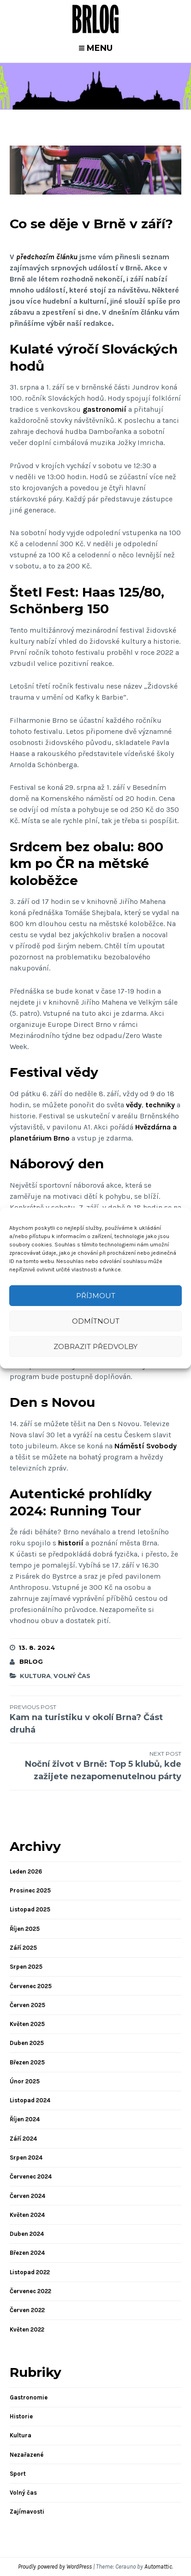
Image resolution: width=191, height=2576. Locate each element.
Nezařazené (26, 2454)
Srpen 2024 (26, 2157)
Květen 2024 (27, 2214)
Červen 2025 (27, 2005)
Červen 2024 (27, 2195)
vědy (134, 1104)
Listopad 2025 (30, 1909)
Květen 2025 (27, 2024)
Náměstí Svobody (145, 1445)
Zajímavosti (27, 2511)
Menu (100, 48)
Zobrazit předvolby (95, 1346)
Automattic (158, 2566)
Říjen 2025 (25, 1928)
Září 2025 (23, 1947)
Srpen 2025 (26, 1966)
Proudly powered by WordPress (55, 2566)
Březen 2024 (27, 2252)
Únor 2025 (25, 2081)
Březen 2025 (27, 2062)
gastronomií (104, 409)
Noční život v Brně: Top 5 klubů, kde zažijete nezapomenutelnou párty (96, 1766)
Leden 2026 (26, 1871)
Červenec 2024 (31, 2176)
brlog (31, 1661)
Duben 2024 (27, 2233)
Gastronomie (29, 2397)
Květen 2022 (27, 2329)
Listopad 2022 (30, 2272)
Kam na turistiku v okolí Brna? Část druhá (96, 1719)
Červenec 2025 (31, 1986)
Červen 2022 (27, 2310)
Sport (18, 2473)
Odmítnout (95, 1321)
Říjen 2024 (25, 2119)
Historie (21, 2416)
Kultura (35, 1675)
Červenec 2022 (30, 2291)
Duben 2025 (27, 2042)
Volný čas (72, 1675)
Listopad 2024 (30, 2100)
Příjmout (95, 1295)
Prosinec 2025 (30, 1890)
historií (71, 1542)
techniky (160, 1104)
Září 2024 (23, 2138)
